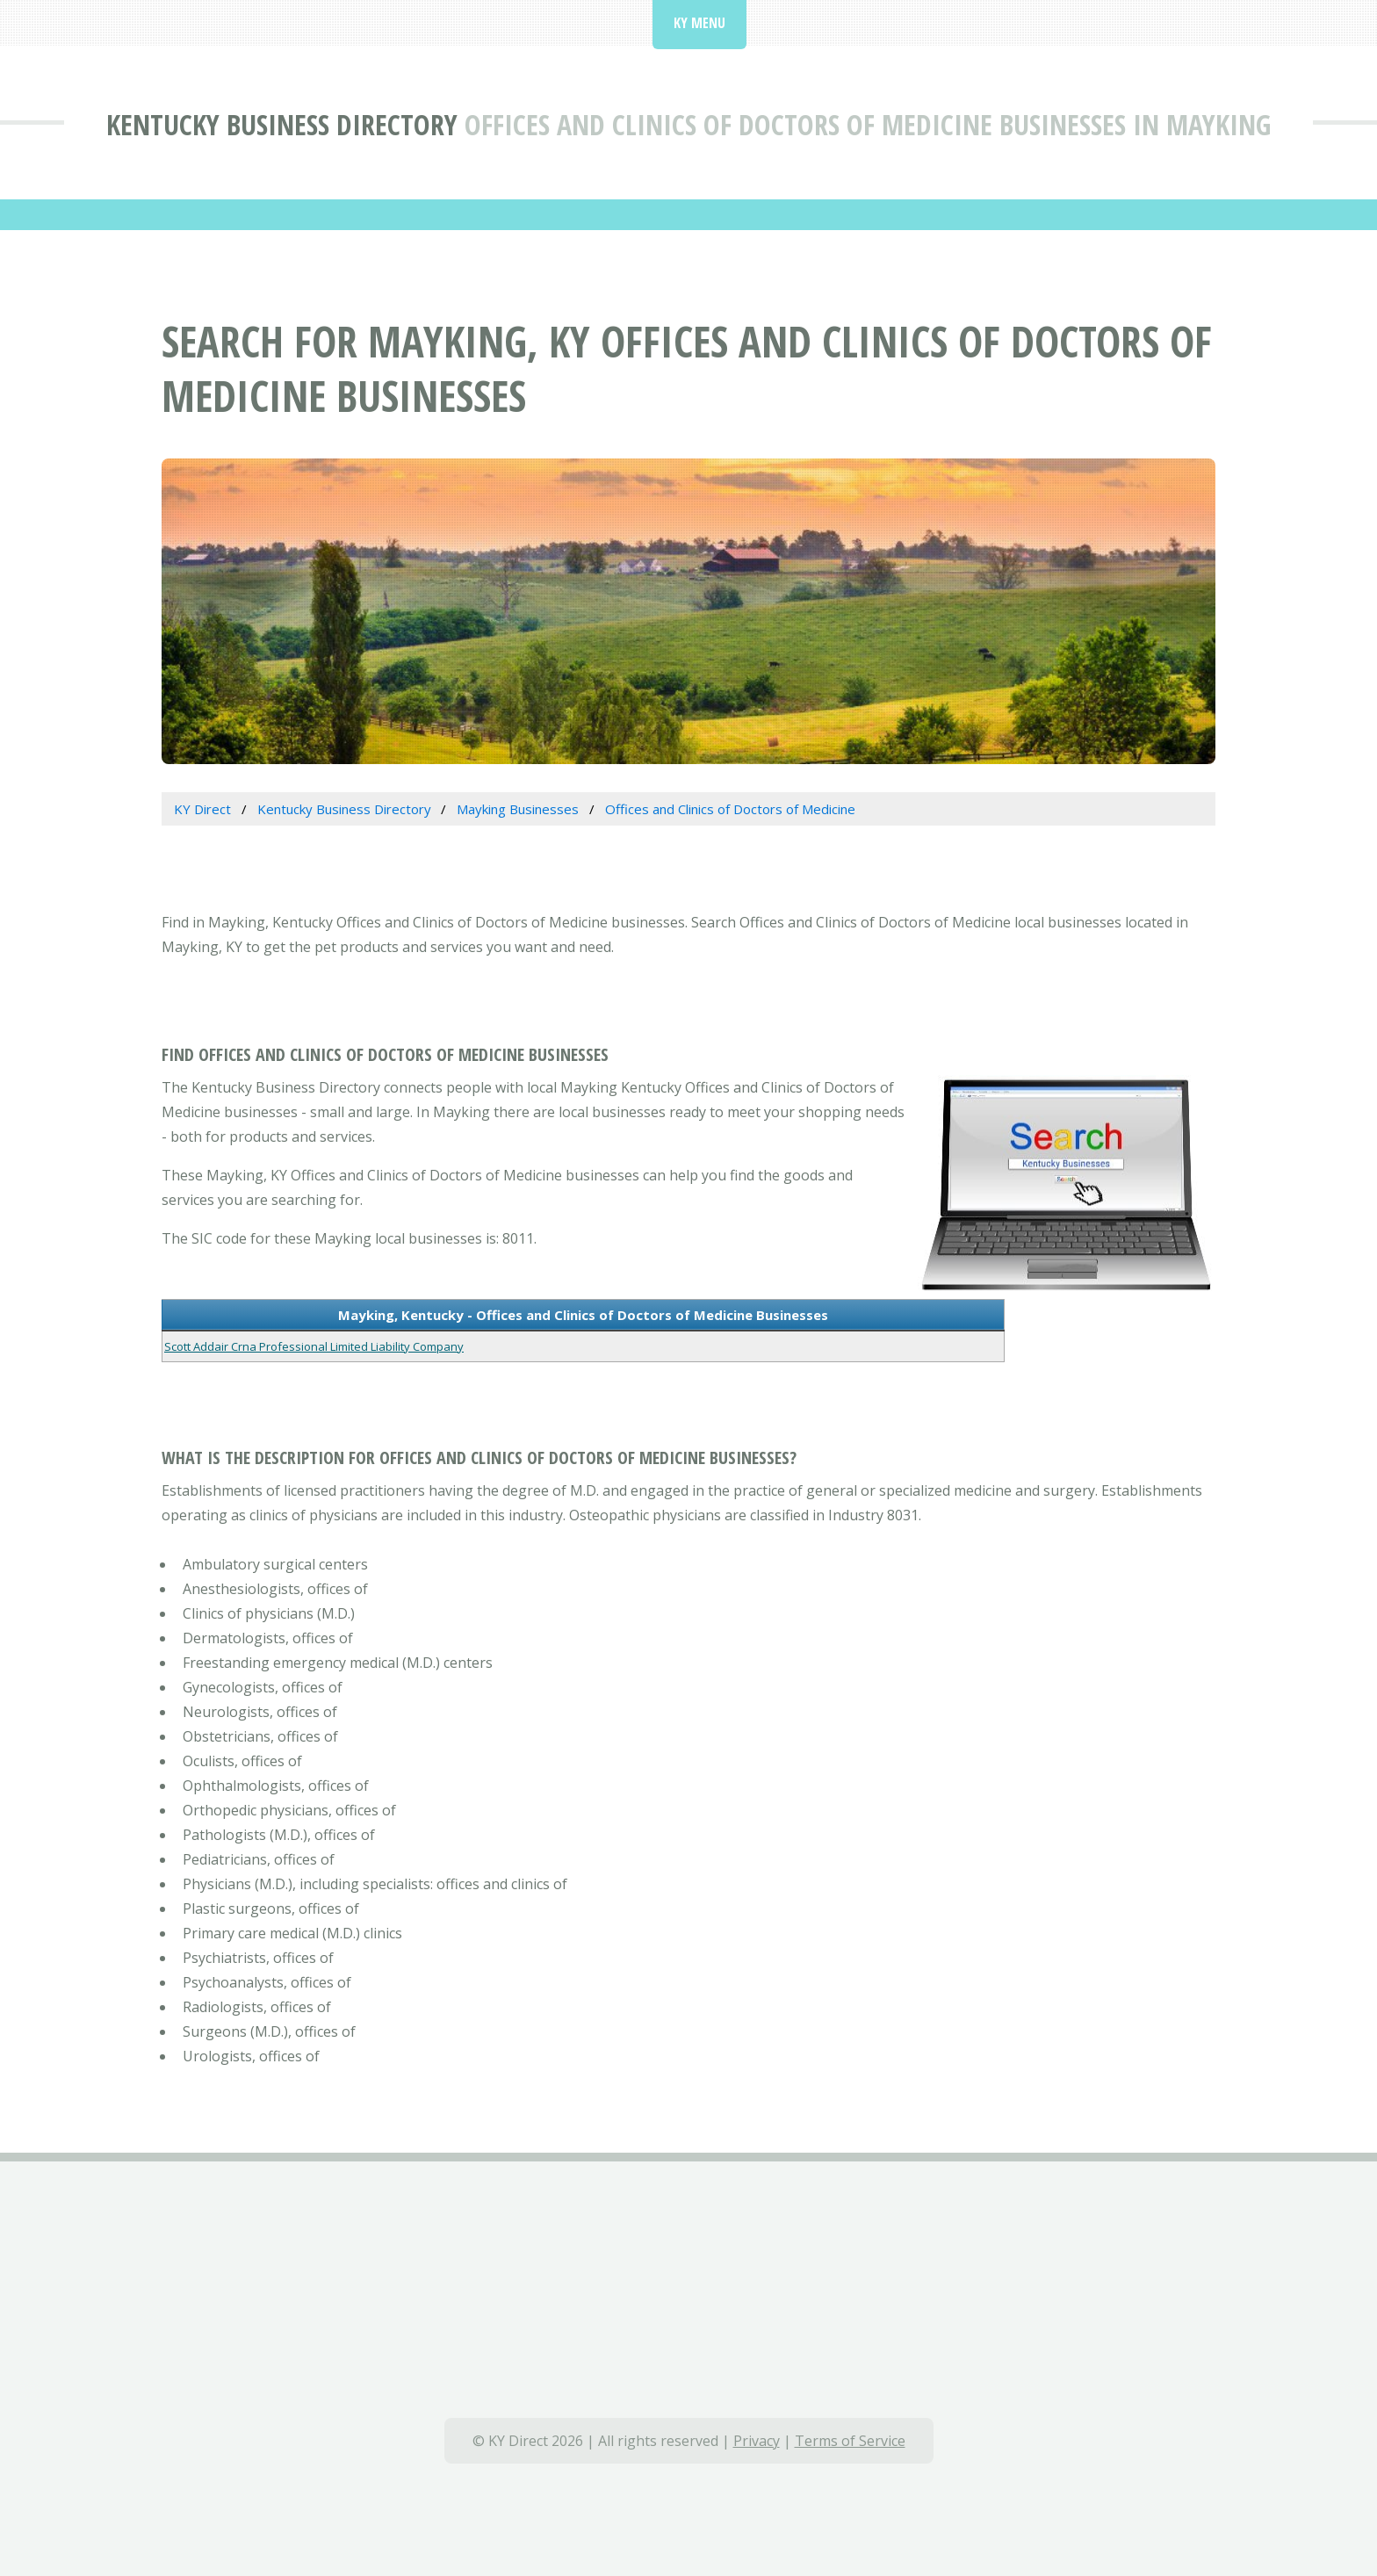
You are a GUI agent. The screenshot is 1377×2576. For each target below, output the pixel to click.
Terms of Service (850, 2440)
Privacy (756, 2440)
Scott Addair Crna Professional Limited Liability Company (314, 1346)
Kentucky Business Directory (282, 124)
